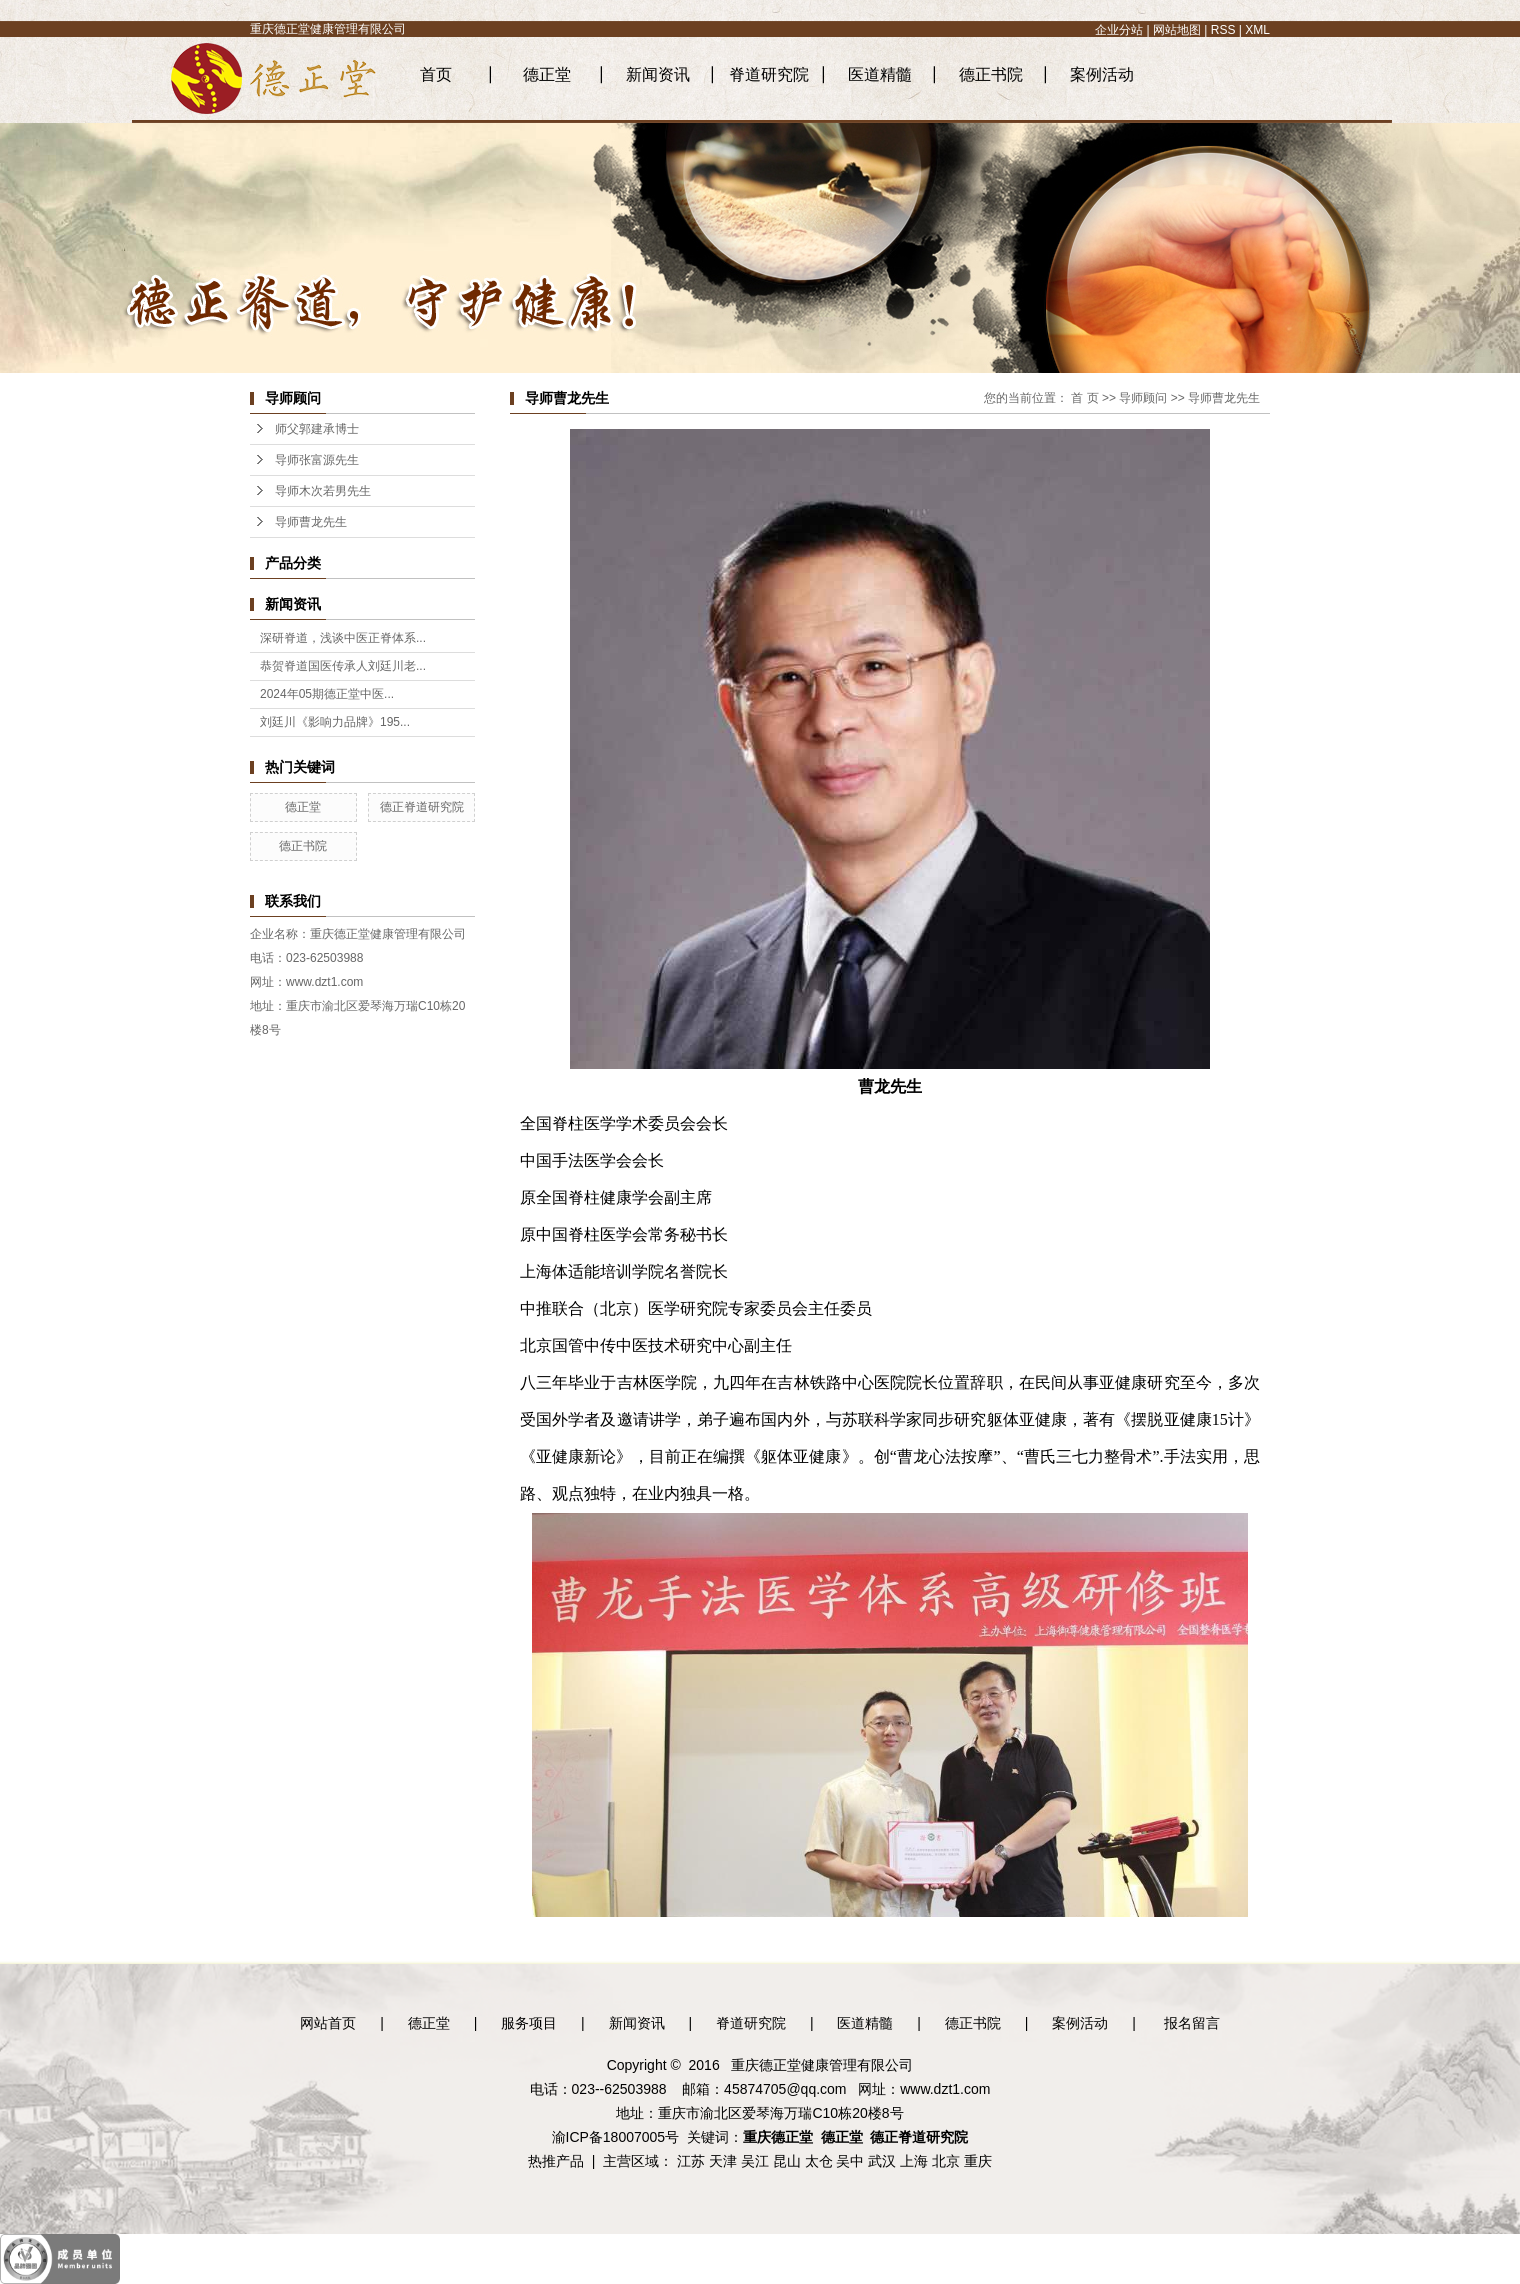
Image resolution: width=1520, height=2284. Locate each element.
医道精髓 (880, 74)
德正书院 (991, 74)
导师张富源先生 (317, 460)
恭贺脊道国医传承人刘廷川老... (343, 666)
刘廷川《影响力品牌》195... (335, 722)
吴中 (850, 2161)
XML (1257, 30)
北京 (946, 2161)
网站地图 (1177, 30)
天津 (723, 2161)
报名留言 (1192, 2023)
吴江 (755, 2161)
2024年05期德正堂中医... (327, 694)
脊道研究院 (769, 74)
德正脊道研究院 (422, 807)
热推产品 (556, 2161)
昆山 (787, 2161)
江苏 (691, 2161)
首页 (436, 74)
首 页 (1084, 398)
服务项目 (529, 2023)
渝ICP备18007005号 (616, 2137)
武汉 (882, 2161)
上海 (914, 2161)
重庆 (978, 2161)
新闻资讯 (658, 74)
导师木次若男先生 (323, 491)
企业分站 (1119, 30)
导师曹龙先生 (311, 522)
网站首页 (328, 2023)
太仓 (819, 2161)
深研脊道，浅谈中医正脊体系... (343, 638)
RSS (1223, 30)
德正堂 (547, 74)
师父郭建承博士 (317, 429)
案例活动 (1102, 74)
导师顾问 (1143, 398)
